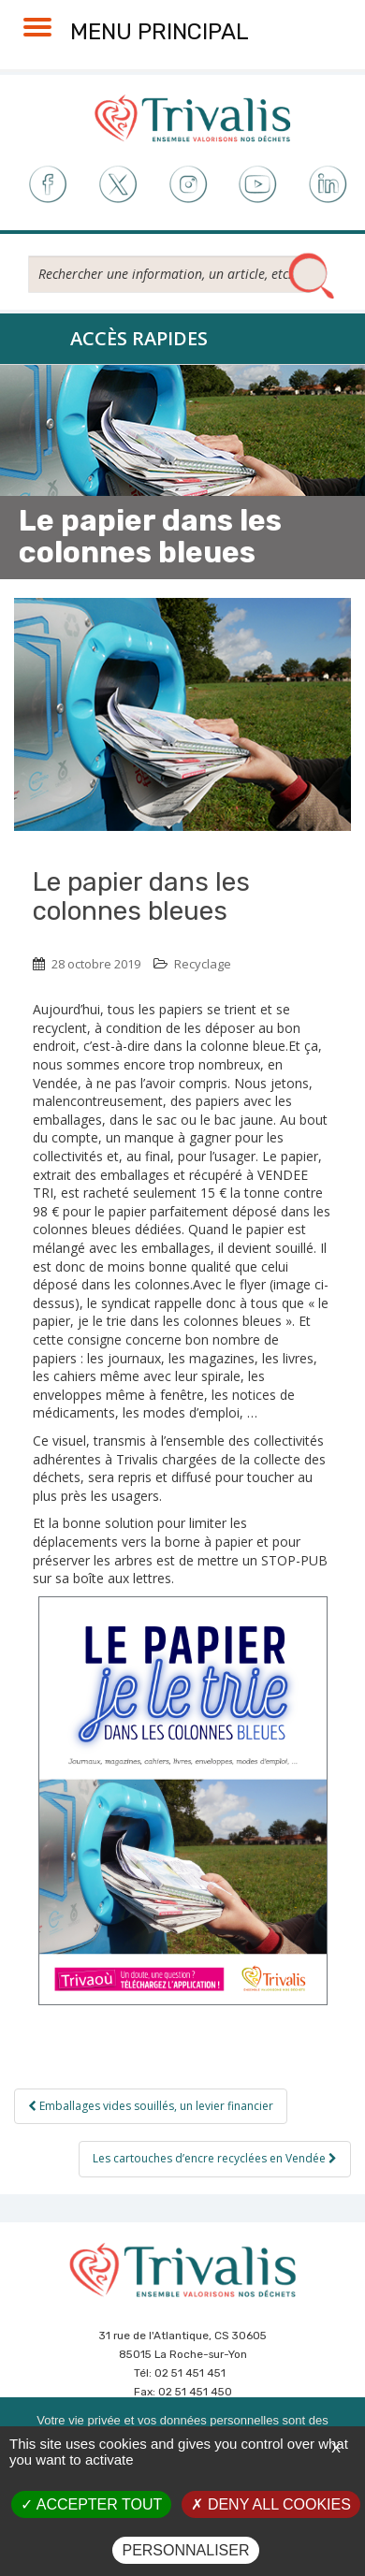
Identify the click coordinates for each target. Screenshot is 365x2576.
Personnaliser (185, 2550)
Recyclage (202, 963)
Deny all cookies (270, 2504)
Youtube (258, 185)
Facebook (46, 185)
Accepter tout (91, 2504)
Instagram (188, 185)
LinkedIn (329, 185)
